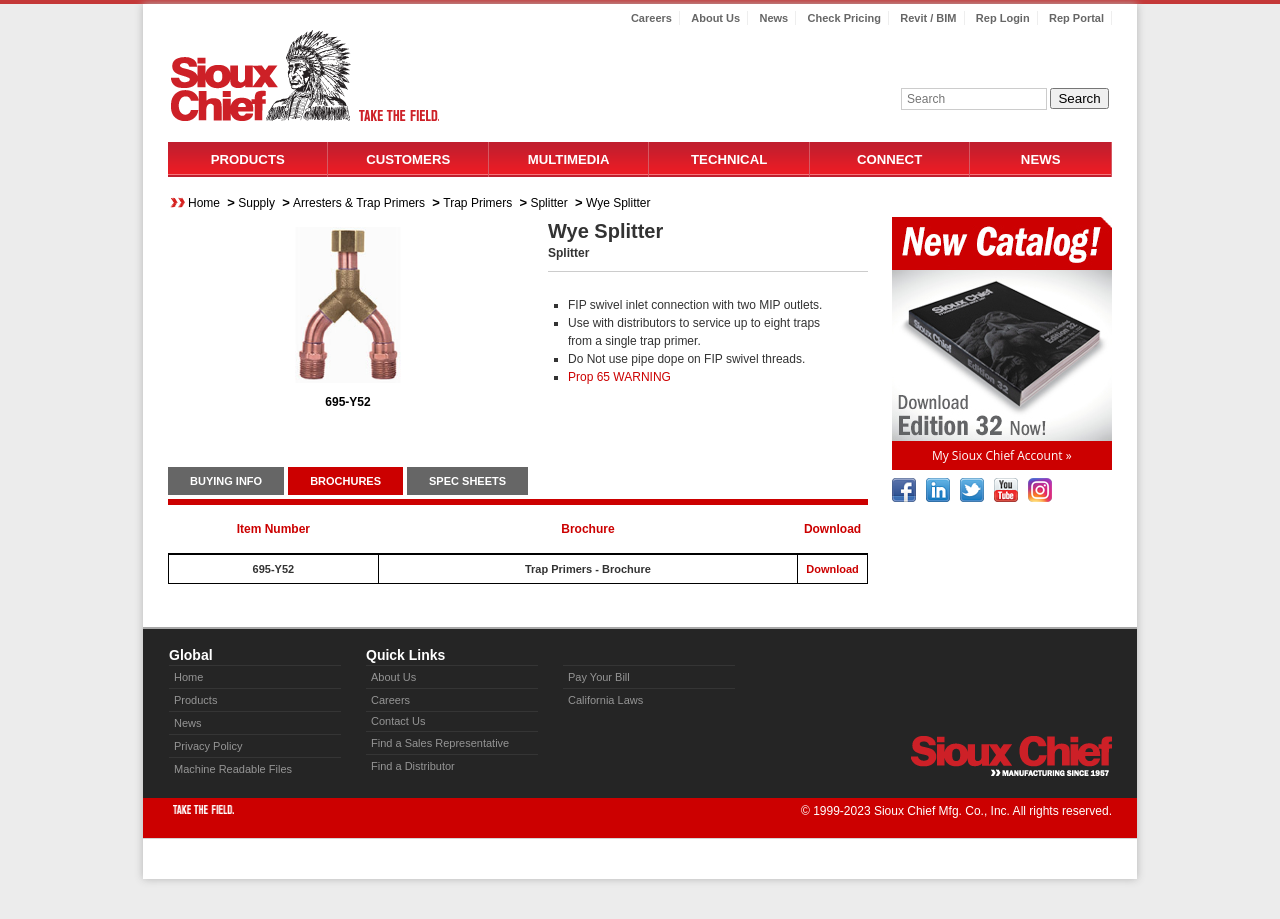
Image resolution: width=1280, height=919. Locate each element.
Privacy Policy (208, 746)
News (773, 18)
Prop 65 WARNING (619, 377)
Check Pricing (844, 18)
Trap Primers (477, 203)
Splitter (548, 203)
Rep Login (1003, 18)
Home (204, 203)
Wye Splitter (618, 203)
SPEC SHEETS (467, 481)
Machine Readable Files (233, 769)
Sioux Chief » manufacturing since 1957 (1011, 756)
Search (1079, 98)
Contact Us (398, 721)
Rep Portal (1076, 18)
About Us (715, 18)
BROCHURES (345, 481)
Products (248, 159)
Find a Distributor (413, 766)
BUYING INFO (226, 481)
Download (832, 569)
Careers (651, 18)
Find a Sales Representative (440, 743)
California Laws (605, 700)
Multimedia (569, 159)
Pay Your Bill (599, 677)
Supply (256, 203)
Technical (729, 159)
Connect (889, 159)
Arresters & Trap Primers (359, 203)
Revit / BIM (928, 18)
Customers (408, 159)
